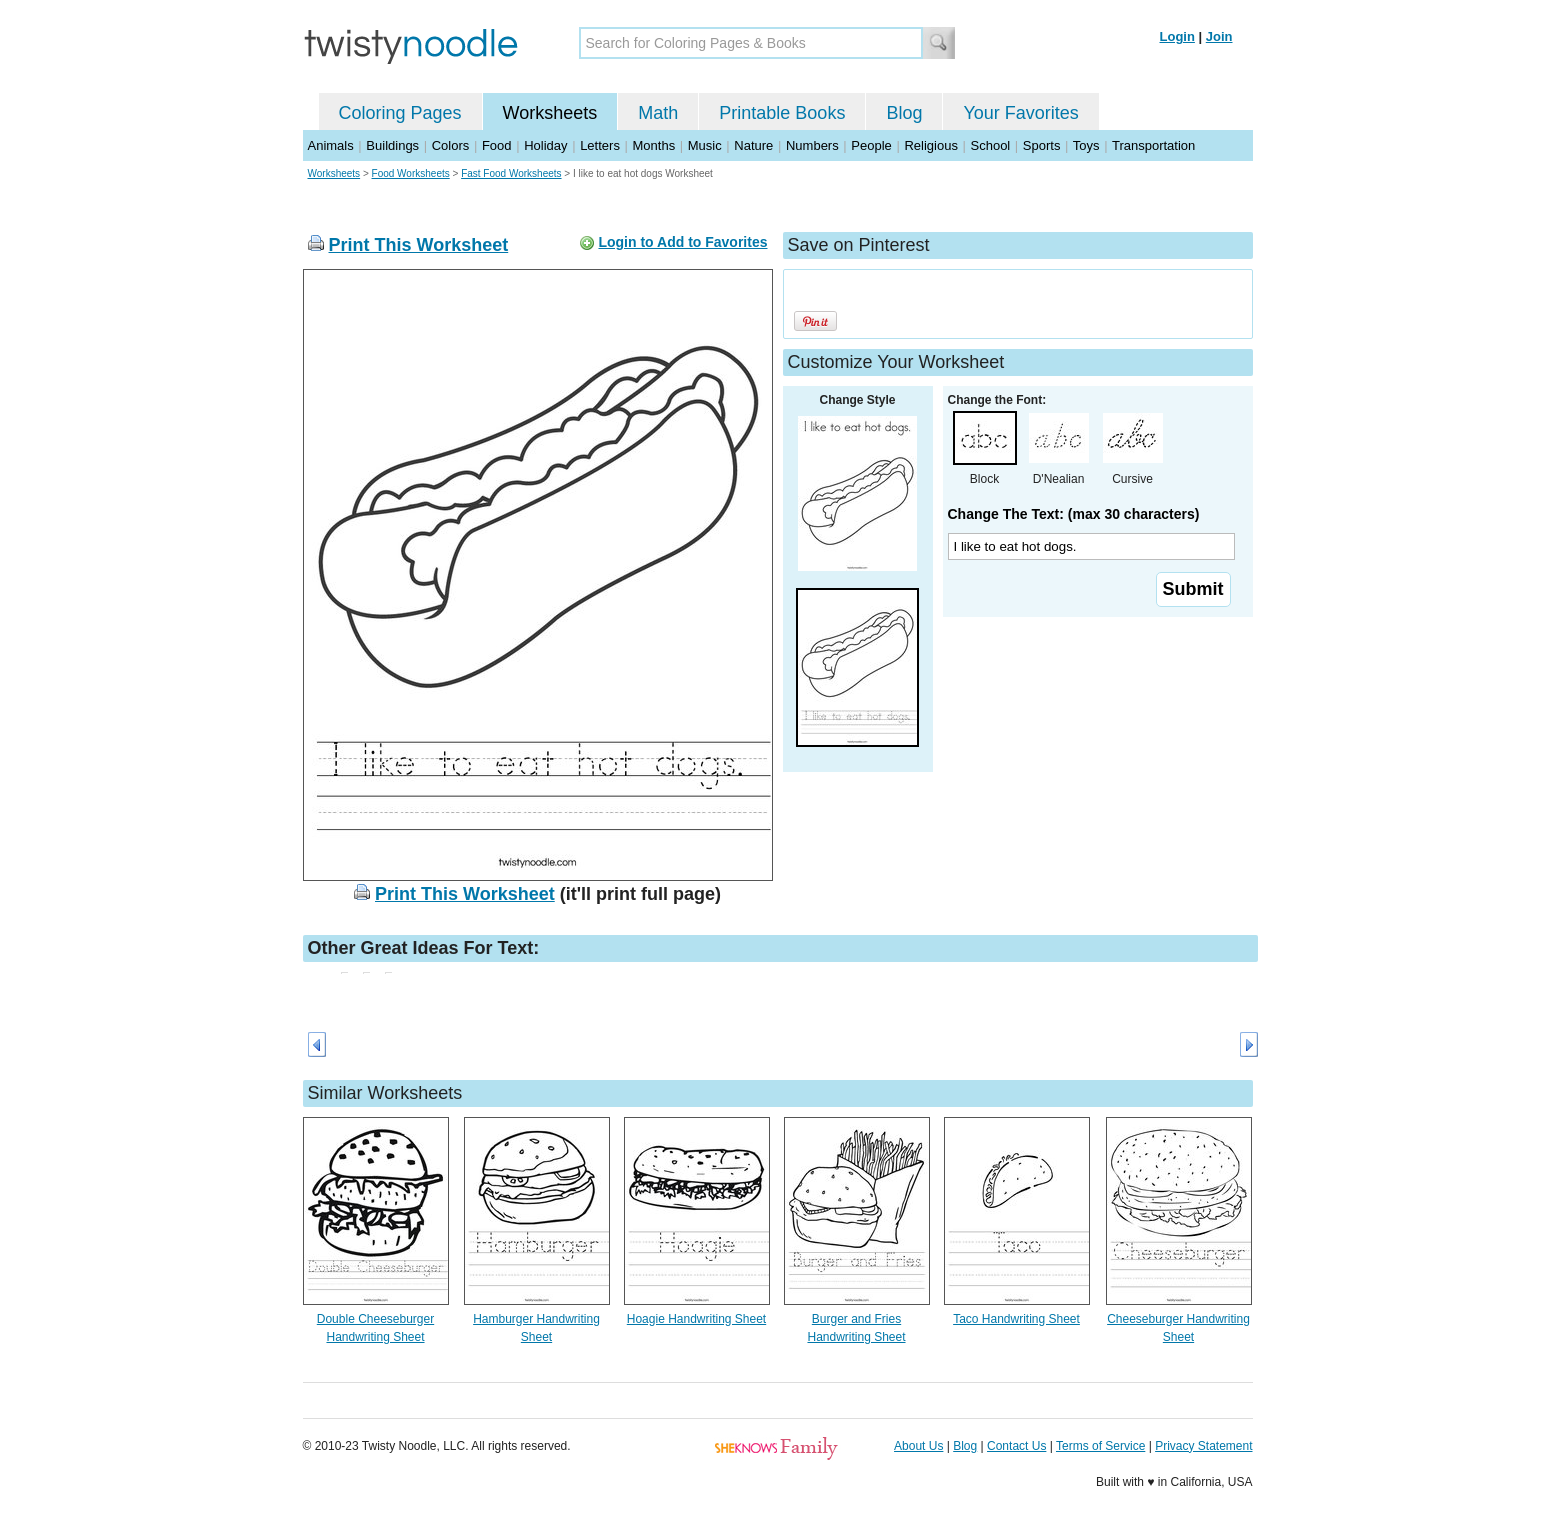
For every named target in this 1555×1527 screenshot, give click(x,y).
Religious (930, 145)
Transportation (1153, 145)
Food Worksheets (411, 173)
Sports (1042, 145)
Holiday (545, 145)
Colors (451, 145)
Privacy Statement (1203, 1446)
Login (1177, 36)
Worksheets (550, 113)
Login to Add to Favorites (682, 242)
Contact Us (1016, 1446)
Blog (904, 113)
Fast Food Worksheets (511, 173)
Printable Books (782, 113)
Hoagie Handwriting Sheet (696, 1319)
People (871, 145)
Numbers (812, 145)
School (991, 145)
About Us (918, 1446)
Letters (600, 145)
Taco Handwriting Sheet (1016, 1319)
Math (658, 113)
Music (705, 145)
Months (654, 145)
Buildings (392, 145)
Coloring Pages (400, 113)
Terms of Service (1100, 1446)
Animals (331, 145)
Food (497, 145)
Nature (753, 145)
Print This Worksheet (419, 245)
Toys (1086, 145)
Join (1219, 36)
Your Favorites (1020, 113)
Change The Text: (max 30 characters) (1074, 514)
